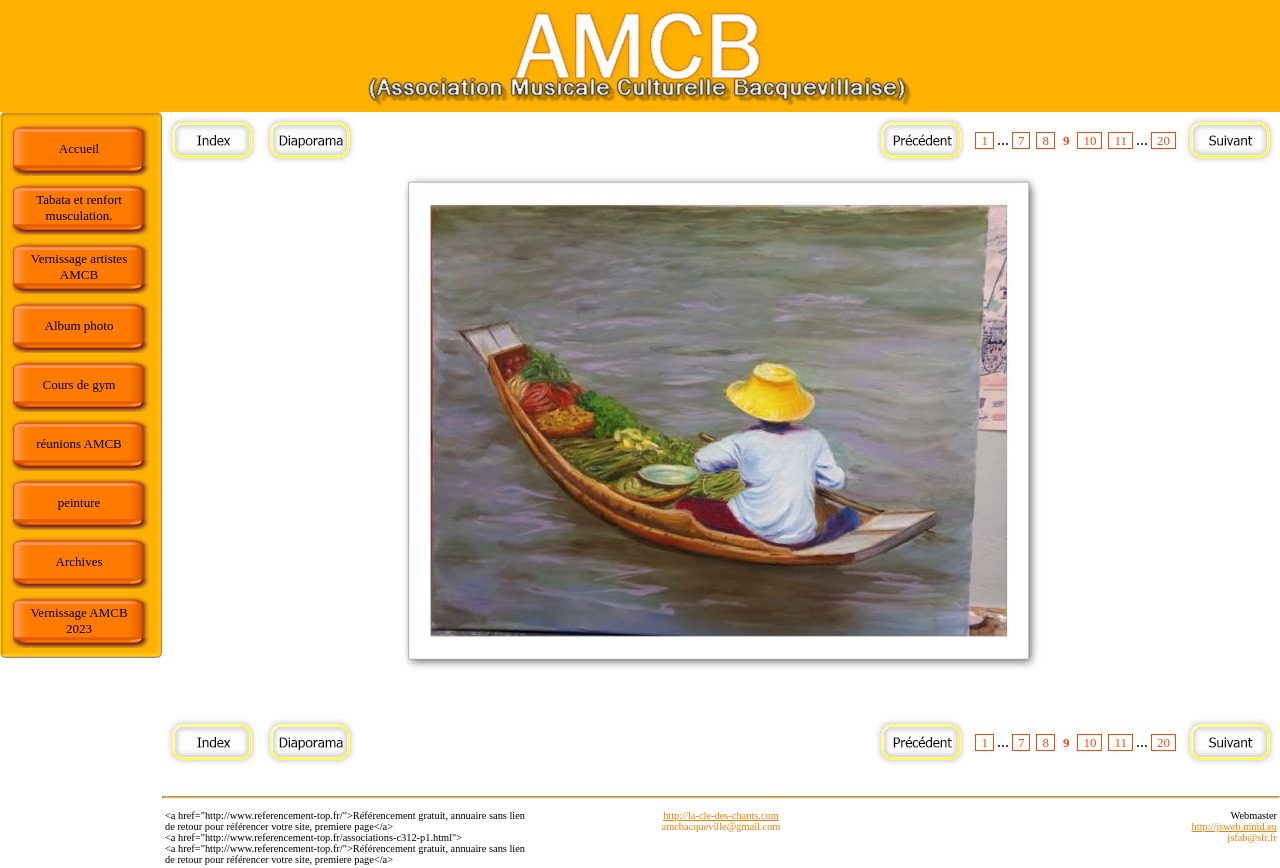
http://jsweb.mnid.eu (1234, 826)
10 (1089, 140)
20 (1163, 140)
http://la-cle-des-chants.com (721, 815)
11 (1120, 140)
